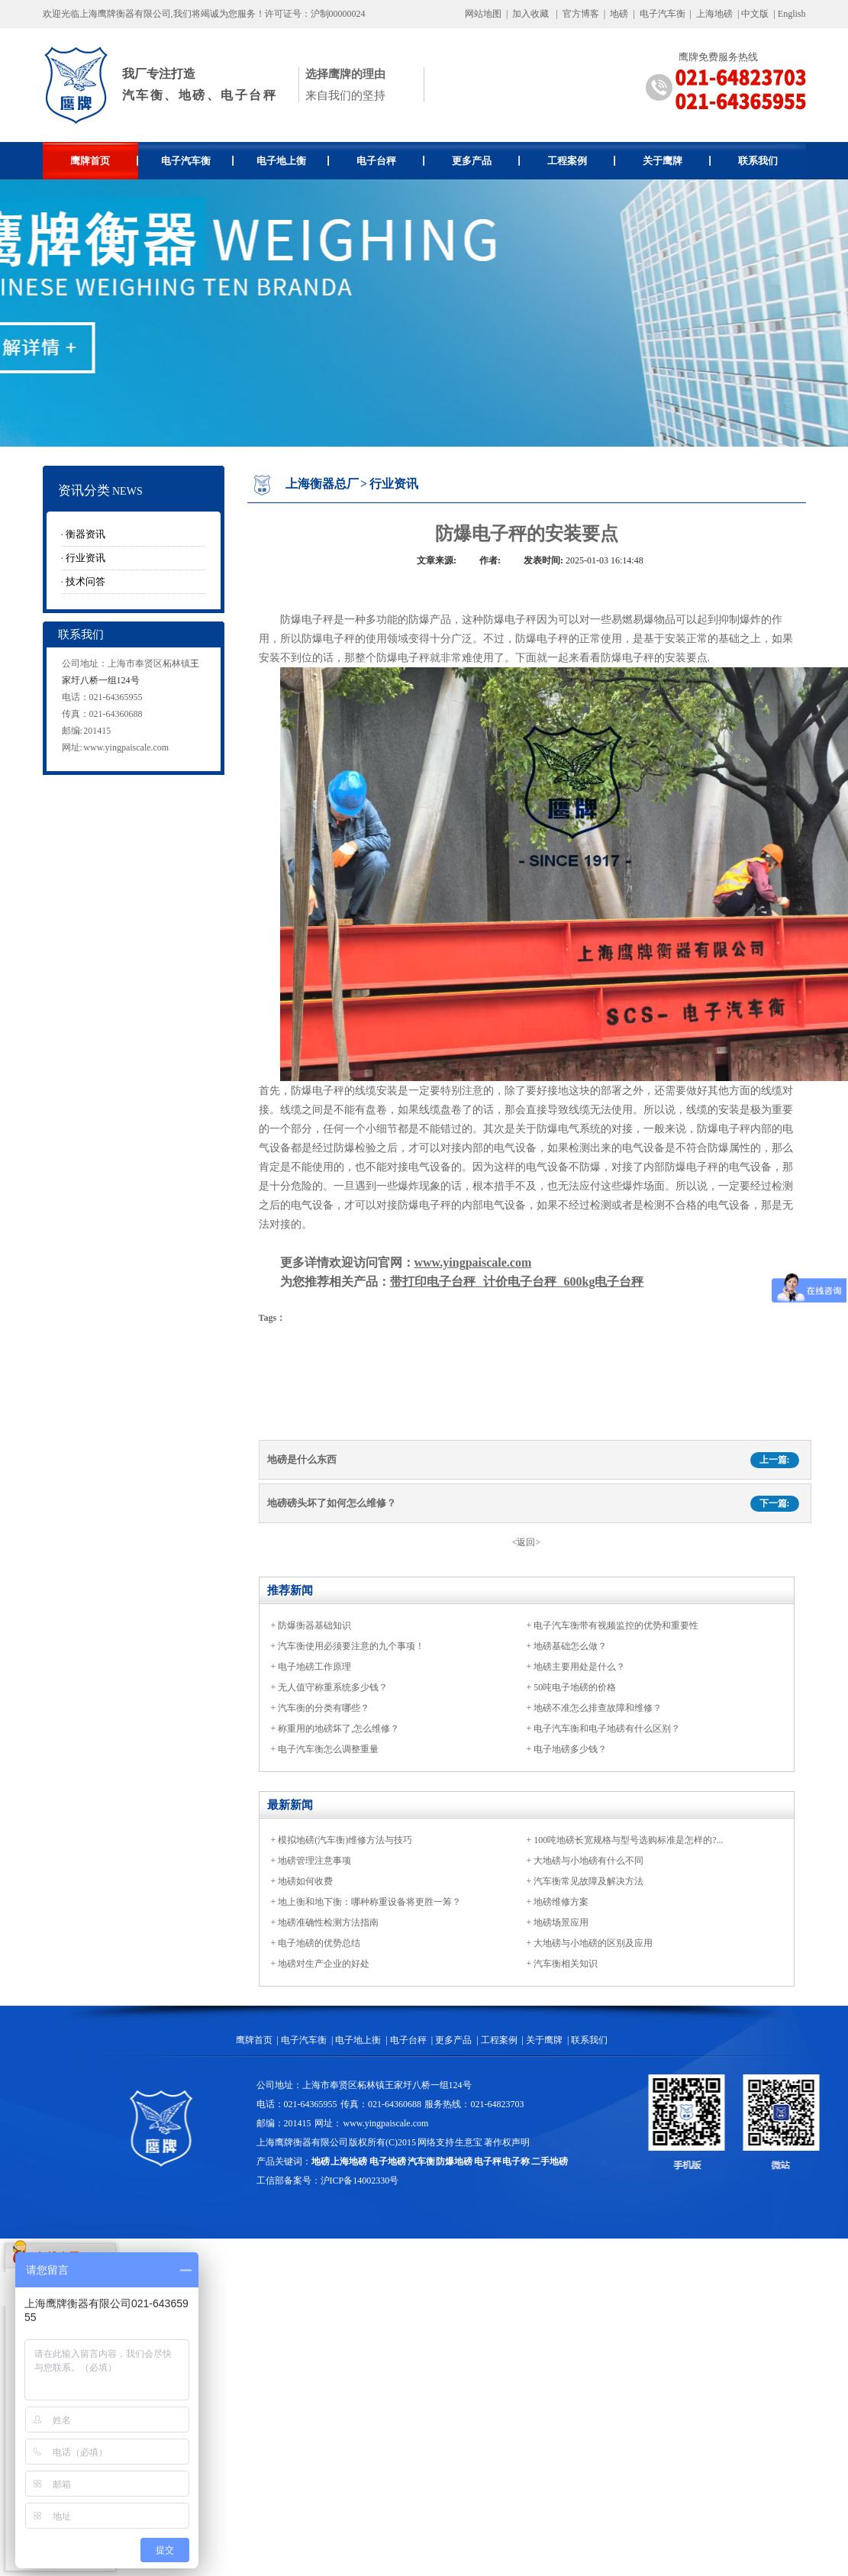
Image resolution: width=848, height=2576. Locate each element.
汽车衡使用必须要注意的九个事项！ (351, 1646)
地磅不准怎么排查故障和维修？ (598, 1708)
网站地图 (483, 13)
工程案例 (581, 160)
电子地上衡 (292, 160)
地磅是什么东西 (302, 1459)
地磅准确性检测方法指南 (328, 1922)
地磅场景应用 (561, 1922)
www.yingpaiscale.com (126, 747)
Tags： (272, 1317)
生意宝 (468, 2142)
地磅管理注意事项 (314, 1860)
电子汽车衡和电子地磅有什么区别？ (607, 1728)
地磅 (619, 13)
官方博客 (581, 13)
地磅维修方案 (561, 1901)
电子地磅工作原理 (314, 1666)
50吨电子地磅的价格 (575, 1687)
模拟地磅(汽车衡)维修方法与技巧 (345, 1840)
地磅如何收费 (305, 1881)
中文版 (755, 13)
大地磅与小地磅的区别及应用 (593, 1943)
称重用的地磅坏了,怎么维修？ (338, 1728)
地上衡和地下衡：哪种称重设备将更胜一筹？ (369, 1901)
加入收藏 (530, 13)
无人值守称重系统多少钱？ (333, 1687)
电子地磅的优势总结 (319, 1943)
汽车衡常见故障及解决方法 (588, 1881)
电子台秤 (390, 160)
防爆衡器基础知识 (314, 1625)
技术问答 (85, 581)
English (792, 13)
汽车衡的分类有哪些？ (323, 1708)
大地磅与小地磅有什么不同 (588, 1860)
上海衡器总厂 (322, 483)
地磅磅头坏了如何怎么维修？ (331, 1503)
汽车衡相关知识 (566, 1963)
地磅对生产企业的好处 (323, 1963)
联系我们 (758, 160)
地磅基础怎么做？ (570, 1646)
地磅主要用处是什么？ (579, 1666)
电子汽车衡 (662, 13)
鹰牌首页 (104, 160)
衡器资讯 (85, 534)
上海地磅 (713, 13)
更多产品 (486, 160)
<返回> (526, 1542)
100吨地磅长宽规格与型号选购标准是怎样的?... (628, 1840)
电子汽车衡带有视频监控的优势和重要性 (616, 1625)
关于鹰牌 (677, 160)
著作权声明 (507, 2142)
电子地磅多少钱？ (570, 1749)
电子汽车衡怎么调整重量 (328, 1749)
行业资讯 (85, 557)
